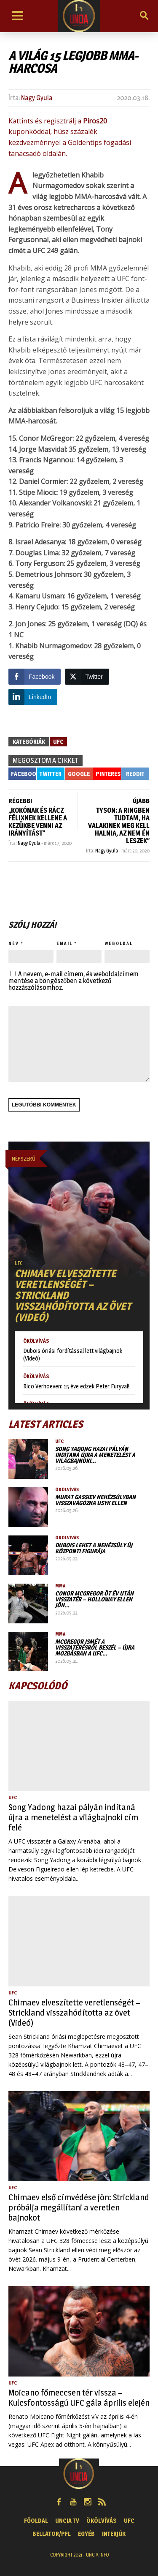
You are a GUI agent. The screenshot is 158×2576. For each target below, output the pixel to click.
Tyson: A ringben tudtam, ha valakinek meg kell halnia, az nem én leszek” (119, 825)
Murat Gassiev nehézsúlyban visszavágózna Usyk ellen (95, 1499)
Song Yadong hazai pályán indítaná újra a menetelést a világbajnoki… (95, 1454)
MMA (60, 1586)
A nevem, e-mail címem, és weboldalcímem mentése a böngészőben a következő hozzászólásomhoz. (73, 981)
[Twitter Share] (87, 677)
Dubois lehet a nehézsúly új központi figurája (93, 1547)
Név (13, 943)
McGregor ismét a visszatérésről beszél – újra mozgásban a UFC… (94, 1647)
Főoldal (36, 2520)
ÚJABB (141, 801)
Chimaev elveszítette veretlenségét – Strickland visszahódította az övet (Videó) (74, 2012)
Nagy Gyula (36, 98)
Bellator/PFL (51, 2533)
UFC (58, 741)
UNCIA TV (67, 2520)
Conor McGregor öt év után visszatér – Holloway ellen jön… (94, 1599)
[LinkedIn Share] (32, 697)
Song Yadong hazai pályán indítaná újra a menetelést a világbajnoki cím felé (73, 1817)
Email (64, 943)
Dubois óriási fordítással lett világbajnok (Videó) (72, 1354)
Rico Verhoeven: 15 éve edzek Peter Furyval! (76, 1386)
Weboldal (118, 943)
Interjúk (114, 2533)
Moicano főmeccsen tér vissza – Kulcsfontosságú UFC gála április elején (79, 2398)
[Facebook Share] (34, 677)
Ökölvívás (36, 1341)
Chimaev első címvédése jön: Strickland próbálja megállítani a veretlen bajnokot (78, 2207)
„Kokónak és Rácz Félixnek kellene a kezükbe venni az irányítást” (37, 821)
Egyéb (86, 2533)
